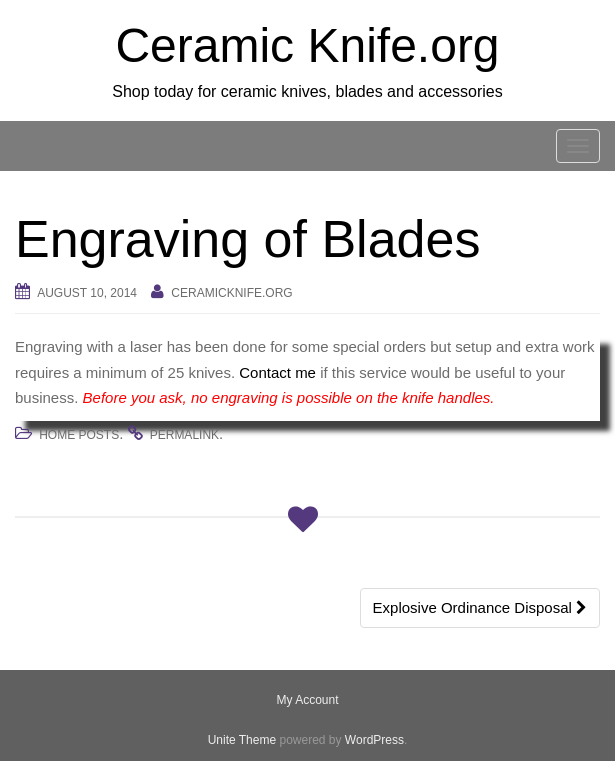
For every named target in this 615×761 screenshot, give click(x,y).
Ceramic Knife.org (307, 45)
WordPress (374, 740)
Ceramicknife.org (231, 293)
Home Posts (79, 435)
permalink (184, 435)
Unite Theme (242, 740)
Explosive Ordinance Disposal (480, 607)
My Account (307, 700)
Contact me (277, 372)
